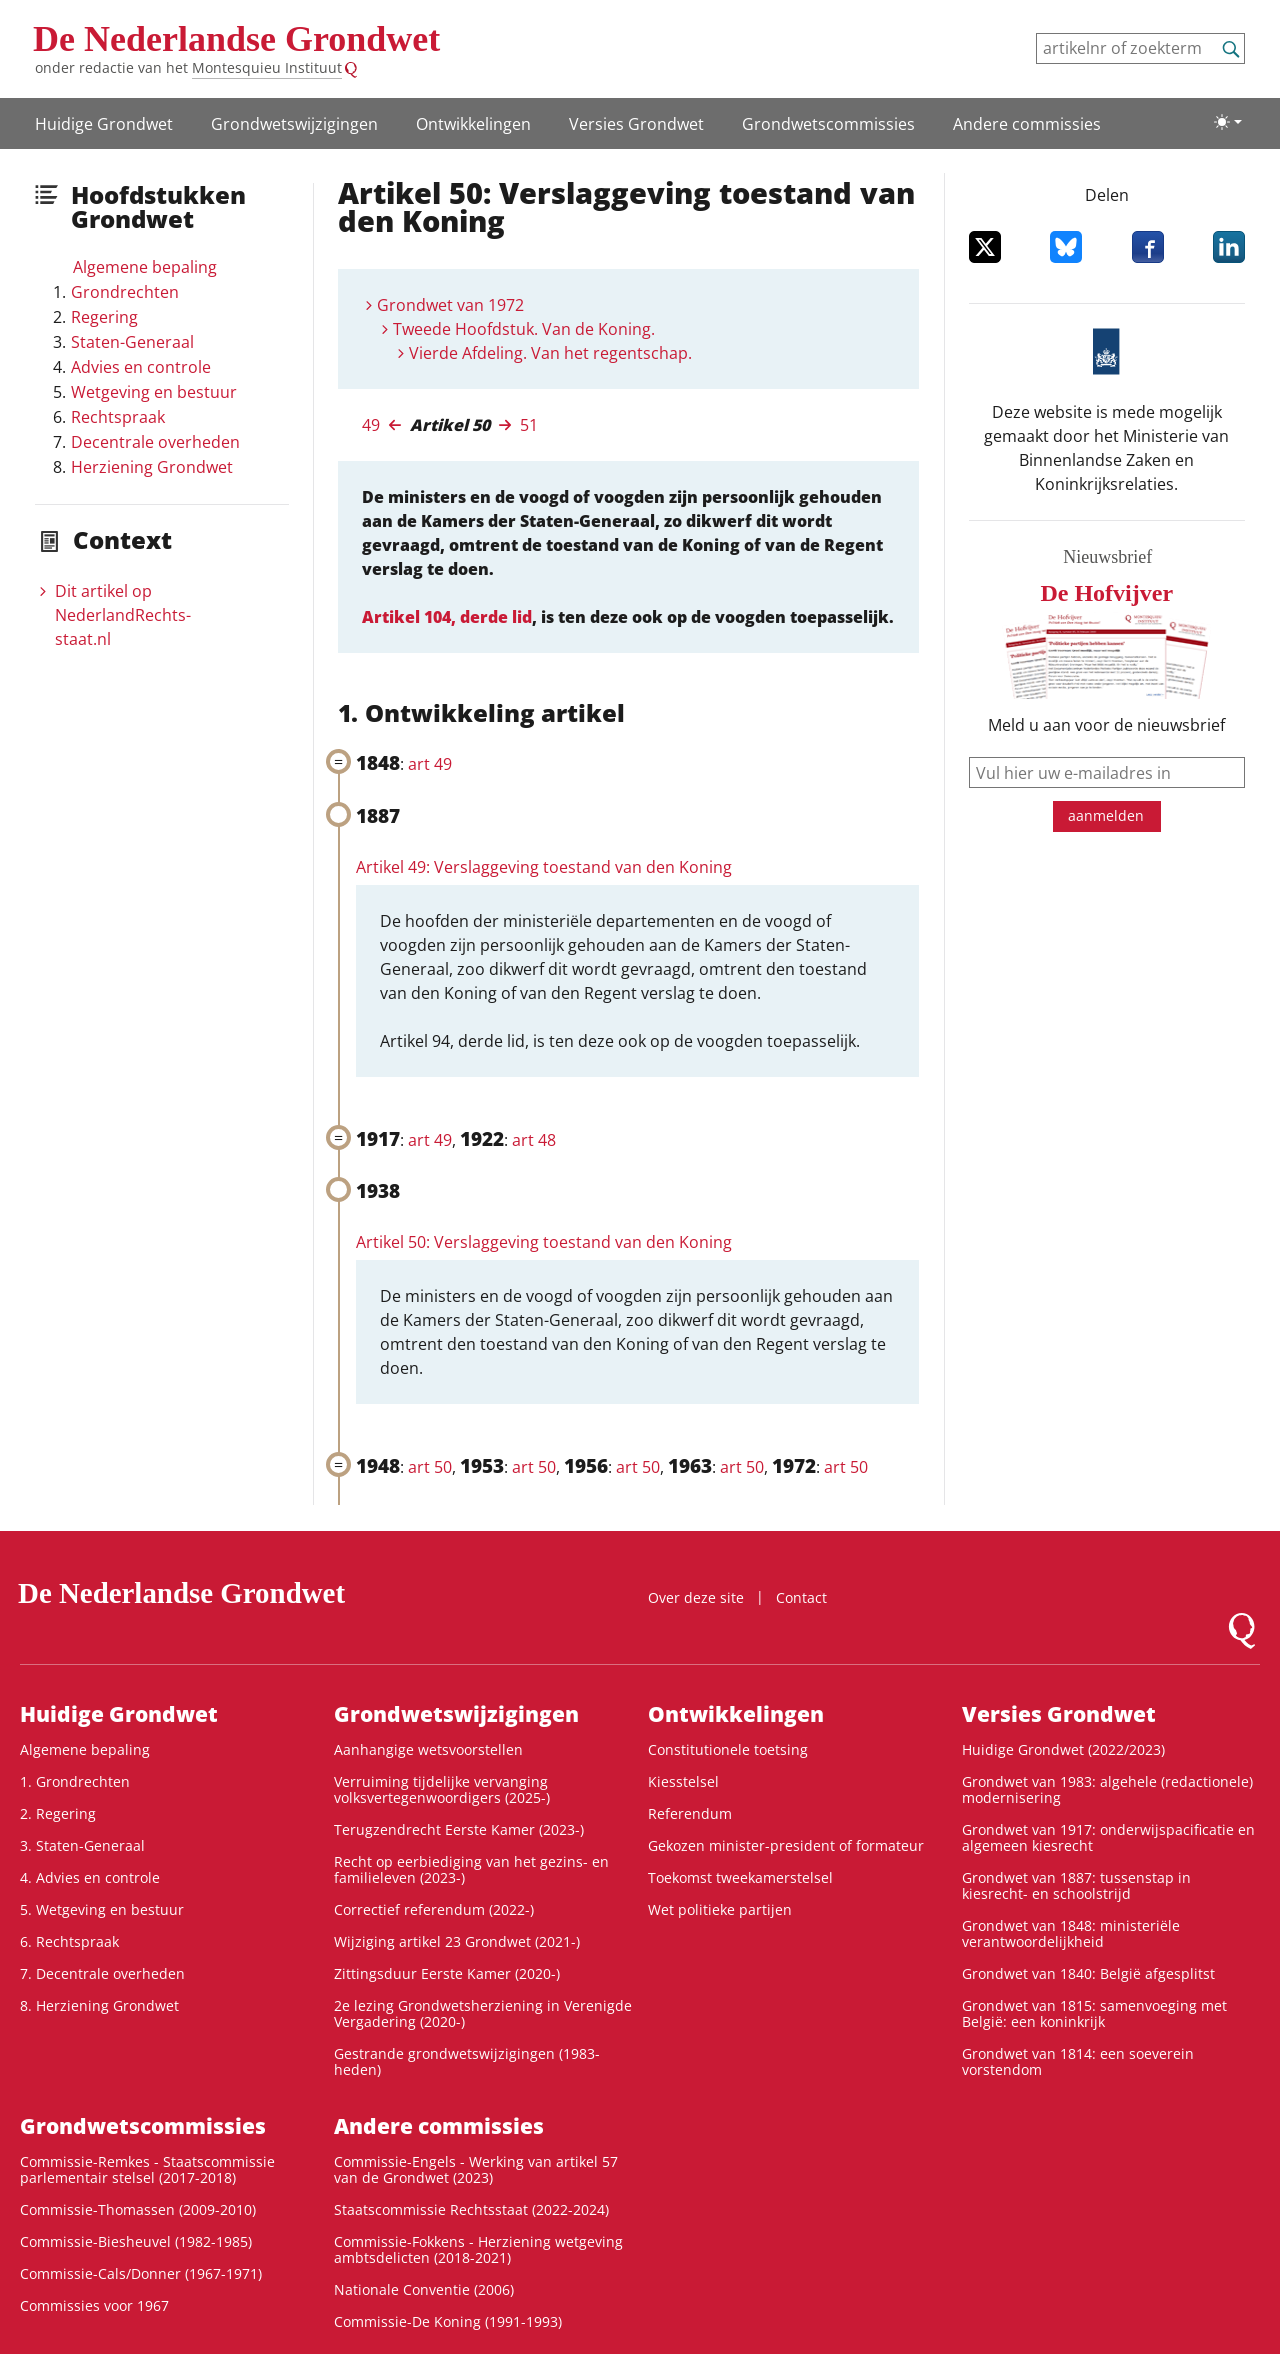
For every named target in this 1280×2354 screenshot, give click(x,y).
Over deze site (696, 1597)
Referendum (690, 1813)
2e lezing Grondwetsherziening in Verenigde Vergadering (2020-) (483, 2013)
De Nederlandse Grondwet (236, 39)
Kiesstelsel (683, 1781)
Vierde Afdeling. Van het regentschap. (550, 353)
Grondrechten (125, 292)
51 (529, 425)
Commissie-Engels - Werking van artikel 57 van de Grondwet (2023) (476, 2169)
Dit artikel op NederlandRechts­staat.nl (123, 615)
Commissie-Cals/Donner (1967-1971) (141, 2273)
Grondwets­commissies (828, 124)
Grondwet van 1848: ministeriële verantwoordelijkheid (1071, 1933)
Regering (104, 317)
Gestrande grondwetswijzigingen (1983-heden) (467, 2061)
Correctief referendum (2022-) (434, 1909)
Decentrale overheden (155, 442)
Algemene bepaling (145, 267)
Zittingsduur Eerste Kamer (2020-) (447, 1973)
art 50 (430, 1467)
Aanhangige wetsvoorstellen (428, 1749)
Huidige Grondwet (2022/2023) (1063, 1749)
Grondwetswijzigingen (294, 124)
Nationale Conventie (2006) (424, 2289)
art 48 (534, 1140)
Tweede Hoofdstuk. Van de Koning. (524, 329)
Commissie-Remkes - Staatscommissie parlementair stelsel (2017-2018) (147, 2169)
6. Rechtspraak (69, 1941)
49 (371, 425)
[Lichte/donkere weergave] (1228, 122)
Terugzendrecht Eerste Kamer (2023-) (459, 1829)
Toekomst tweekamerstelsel (740, 1877)
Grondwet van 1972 (450, 305)
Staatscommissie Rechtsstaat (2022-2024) (471, 2209)
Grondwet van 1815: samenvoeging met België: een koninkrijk (1094, 2013)
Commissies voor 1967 (94, 2305)
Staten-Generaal (132, 342)
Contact (801, 1597)
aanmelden (1106, 815)
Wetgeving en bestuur (154, 392)
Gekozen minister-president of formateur (786, 1845)
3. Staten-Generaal (82, 1845)
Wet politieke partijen (720, 1909)
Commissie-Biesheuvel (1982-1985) (136, 2241)
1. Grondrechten (75, 1781)
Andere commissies (1027, 124)
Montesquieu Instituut (267, 67)
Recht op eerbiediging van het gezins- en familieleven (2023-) (471, 1869)
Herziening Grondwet (152, 467)
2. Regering (58, 1813)
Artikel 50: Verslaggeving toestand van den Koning (544, 1242)
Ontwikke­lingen (473, 124)
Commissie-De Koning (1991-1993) (448, 2321)
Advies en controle (141, 367)
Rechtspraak (118, 417)
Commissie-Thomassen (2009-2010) (138, 2209)
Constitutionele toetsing (728, 1749)
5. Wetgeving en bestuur (102, 1909)
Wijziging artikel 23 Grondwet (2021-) (457, 1941)
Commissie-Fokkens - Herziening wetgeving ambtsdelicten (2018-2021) (478, 2249)
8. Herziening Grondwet (99, 2005)
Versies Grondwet (636, 124)
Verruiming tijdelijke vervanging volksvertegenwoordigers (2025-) (442, 1789)
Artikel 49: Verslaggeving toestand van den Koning (544, 867)
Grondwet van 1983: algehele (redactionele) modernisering (1107, 1789)
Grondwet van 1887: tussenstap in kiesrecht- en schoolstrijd (1076, 1885)
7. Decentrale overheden (102, 1973)
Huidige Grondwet (104, 124)
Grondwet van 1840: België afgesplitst (1088, 1973)
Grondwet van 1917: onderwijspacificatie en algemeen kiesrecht (1108, 1837)
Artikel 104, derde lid (447, 617)
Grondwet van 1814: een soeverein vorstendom (1078, 2061)
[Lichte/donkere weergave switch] (1228, 122)
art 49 (430, 764)
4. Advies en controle (90, 1877)
